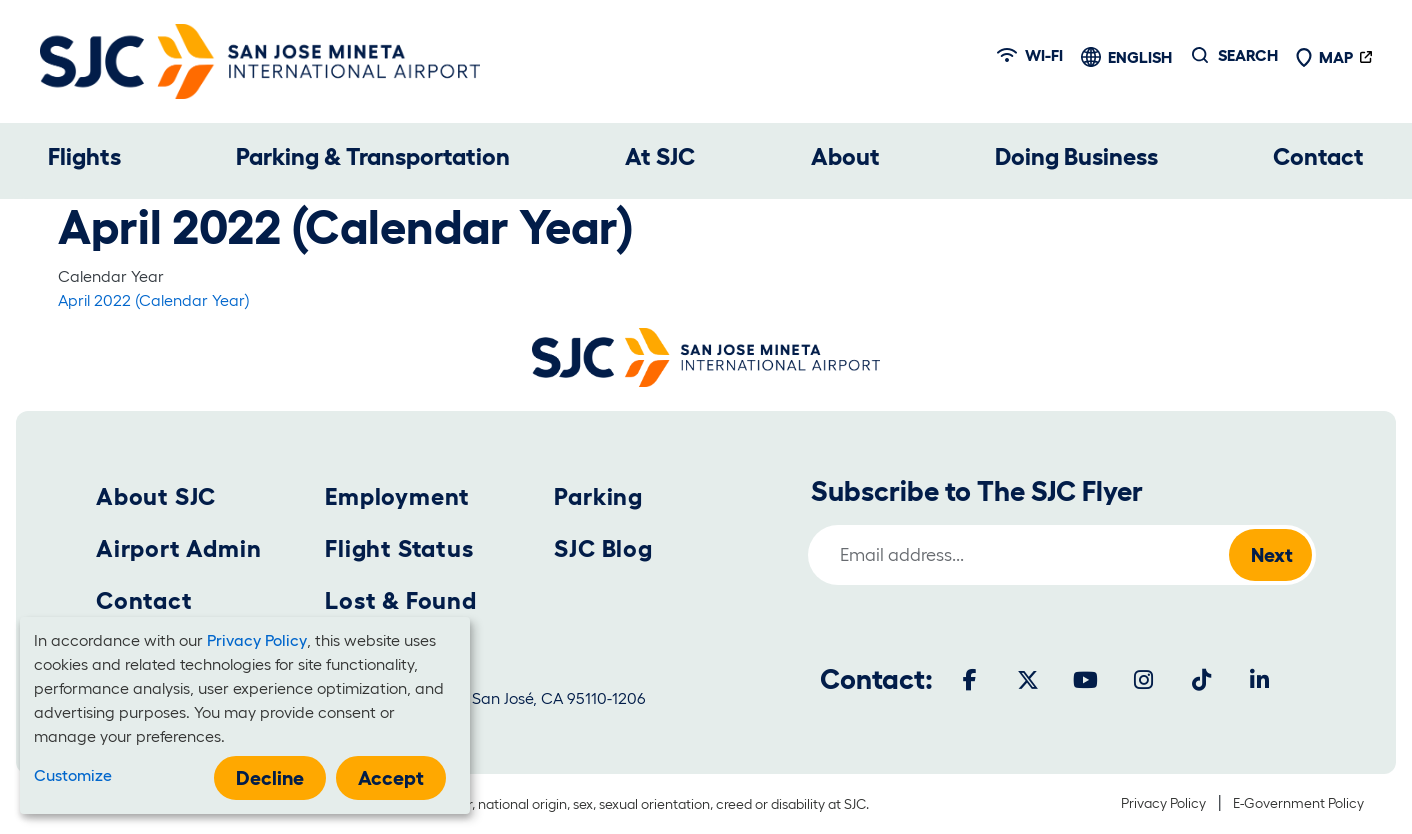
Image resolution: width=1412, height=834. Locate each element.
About (845, 156)
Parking (598, 496)
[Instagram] (1144, 680)
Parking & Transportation (373, 156)
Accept (391, 778)
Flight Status (399, 548)
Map (1324, 57)
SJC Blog (603, 548)
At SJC (660, 156)
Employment (397, 496)
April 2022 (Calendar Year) (154, 300)
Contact (1318, 156)
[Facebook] (970, 680)
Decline (270, 778)
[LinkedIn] (1260, 680)
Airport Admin (178, 548)
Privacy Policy (1163, 803)
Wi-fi (1030, 55)
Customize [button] (73, 775)
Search (1248, 55)
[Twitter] (1028, 680)
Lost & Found (401, 600)
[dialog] (245, 715)
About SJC (156, 496)
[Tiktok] (1202, 680)
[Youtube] (1086, 680)
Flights (84, 156)
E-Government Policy (1298, 803)
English (1140, 57)
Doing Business (1076, 156)
